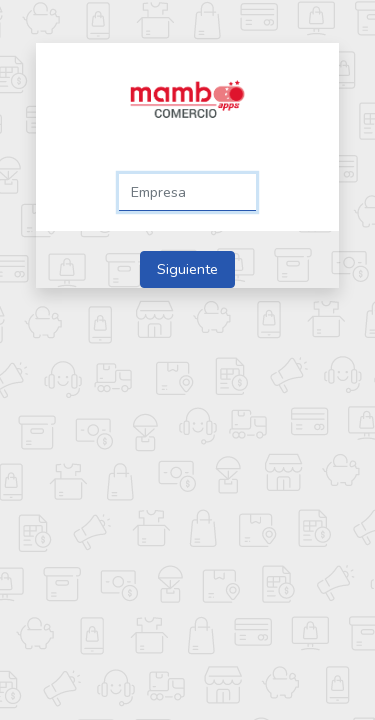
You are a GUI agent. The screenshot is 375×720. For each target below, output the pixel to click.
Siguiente (187, 269)
